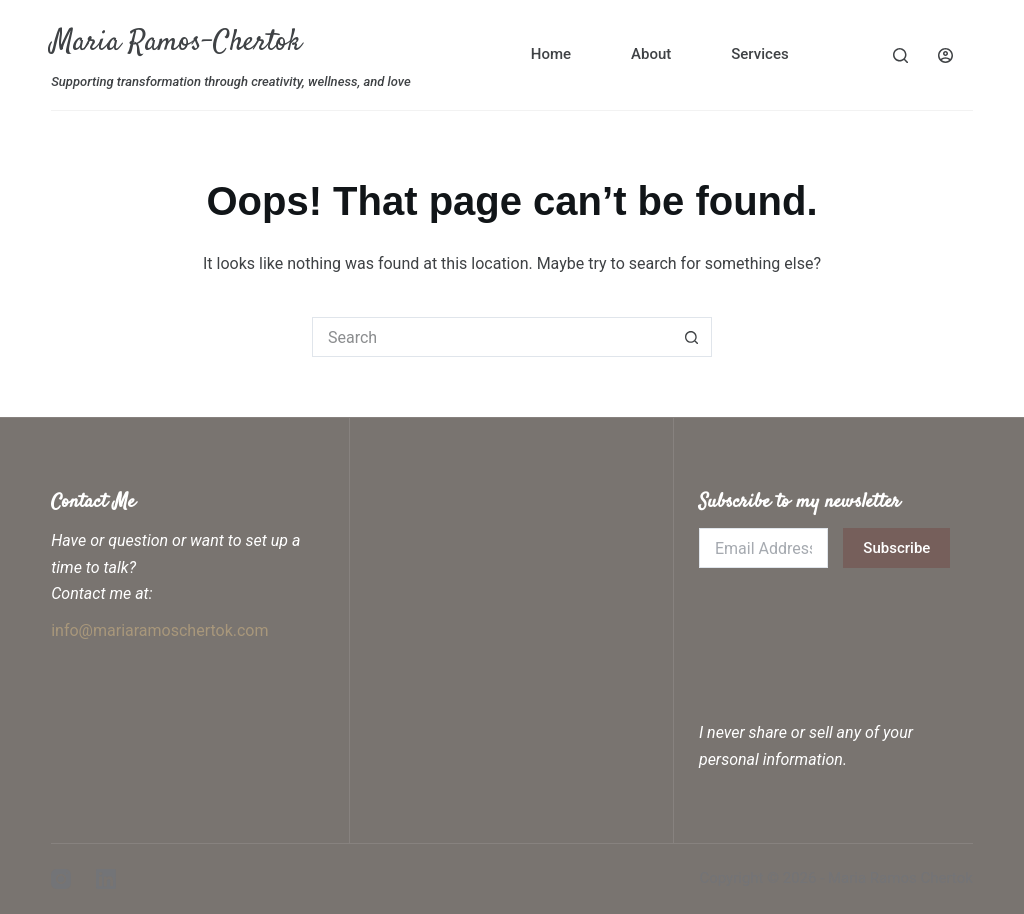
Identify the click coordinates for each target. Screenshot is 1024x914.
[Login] (945, 55)
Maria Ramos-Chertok (176, 42)
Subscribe (896, 548)
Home (551, 54)
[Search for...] (492, 337)
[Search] (900, 55)
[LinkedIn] (106, 879)
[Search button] (692, 337)
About (651, 54)
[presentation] (851, 627)
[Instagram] (61, 879)
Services (759, 54)
